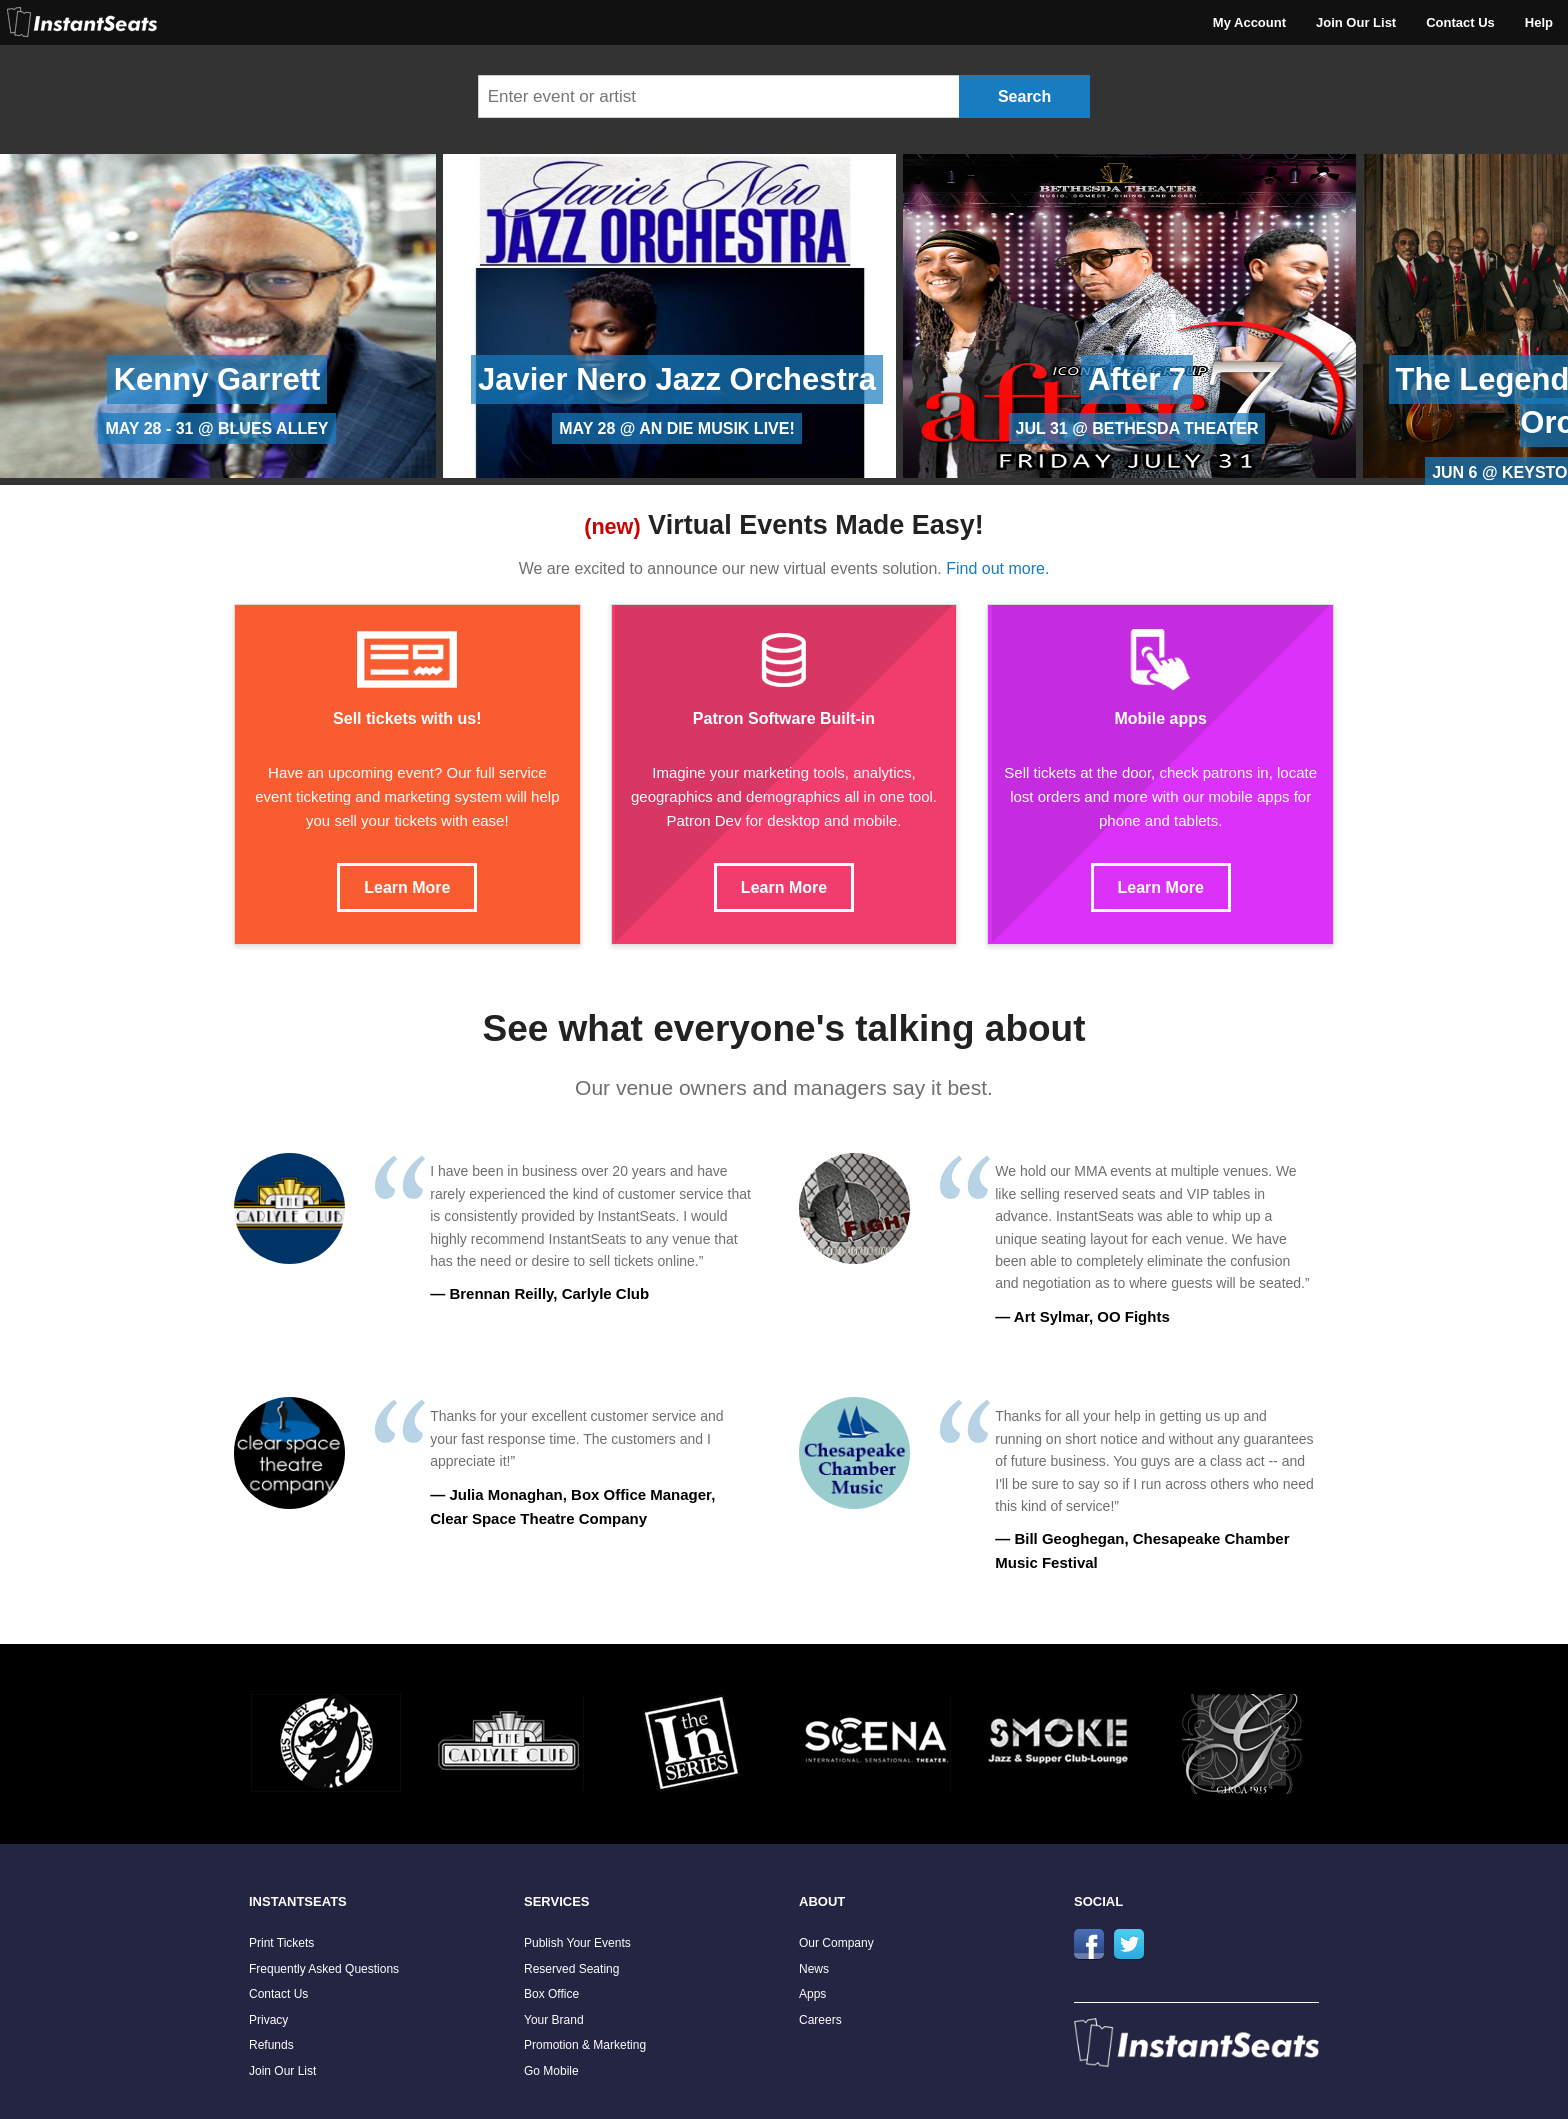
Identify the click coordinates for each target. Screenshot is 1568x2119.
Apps (812, 1994)
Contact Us (1460, 22)
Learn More (407, 887)
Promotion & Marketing (585, 2045)
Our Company (836, 1943)
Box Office (551, 1994)
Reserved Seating (571, 1969)
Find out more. (997, 568)
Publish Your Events (577, 1943)
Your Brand (554, 2020)
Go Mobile (551, 2071)
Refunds (271, 2045)
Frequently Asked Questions (324, 1969)
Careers (820, 2020)
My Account (1249, 22)
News (814, 1969)
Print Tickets (281, 1943)
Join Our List (1356, 22)
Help (1539, 22)
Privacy (268, 2020)
